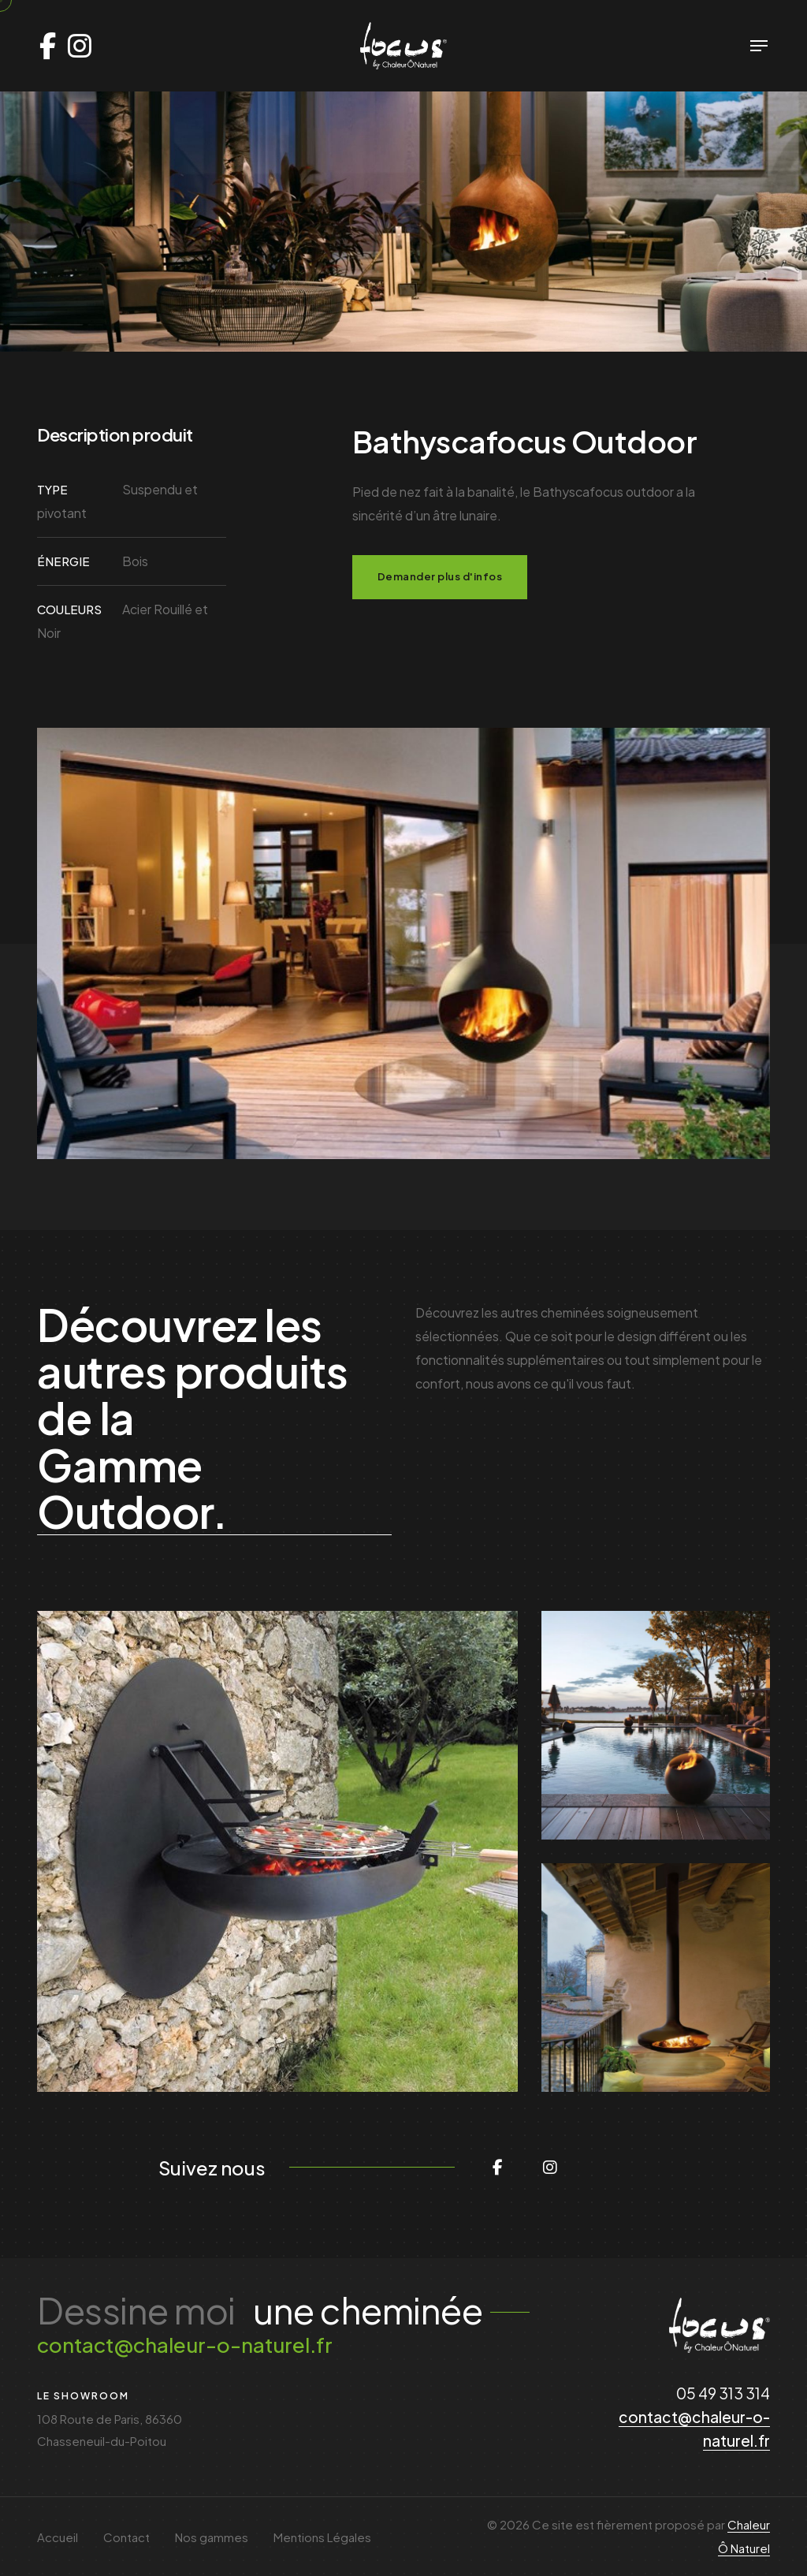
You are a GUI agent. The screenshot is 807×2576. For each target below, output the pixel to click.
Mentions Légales (322, 2536)
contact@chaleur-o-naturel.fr (185, 2345)
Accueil (57, 2536)
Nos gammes (211, 2536)
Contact (126, 2536)
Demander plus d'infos (440, 576)
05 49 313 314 (723, 2393)
